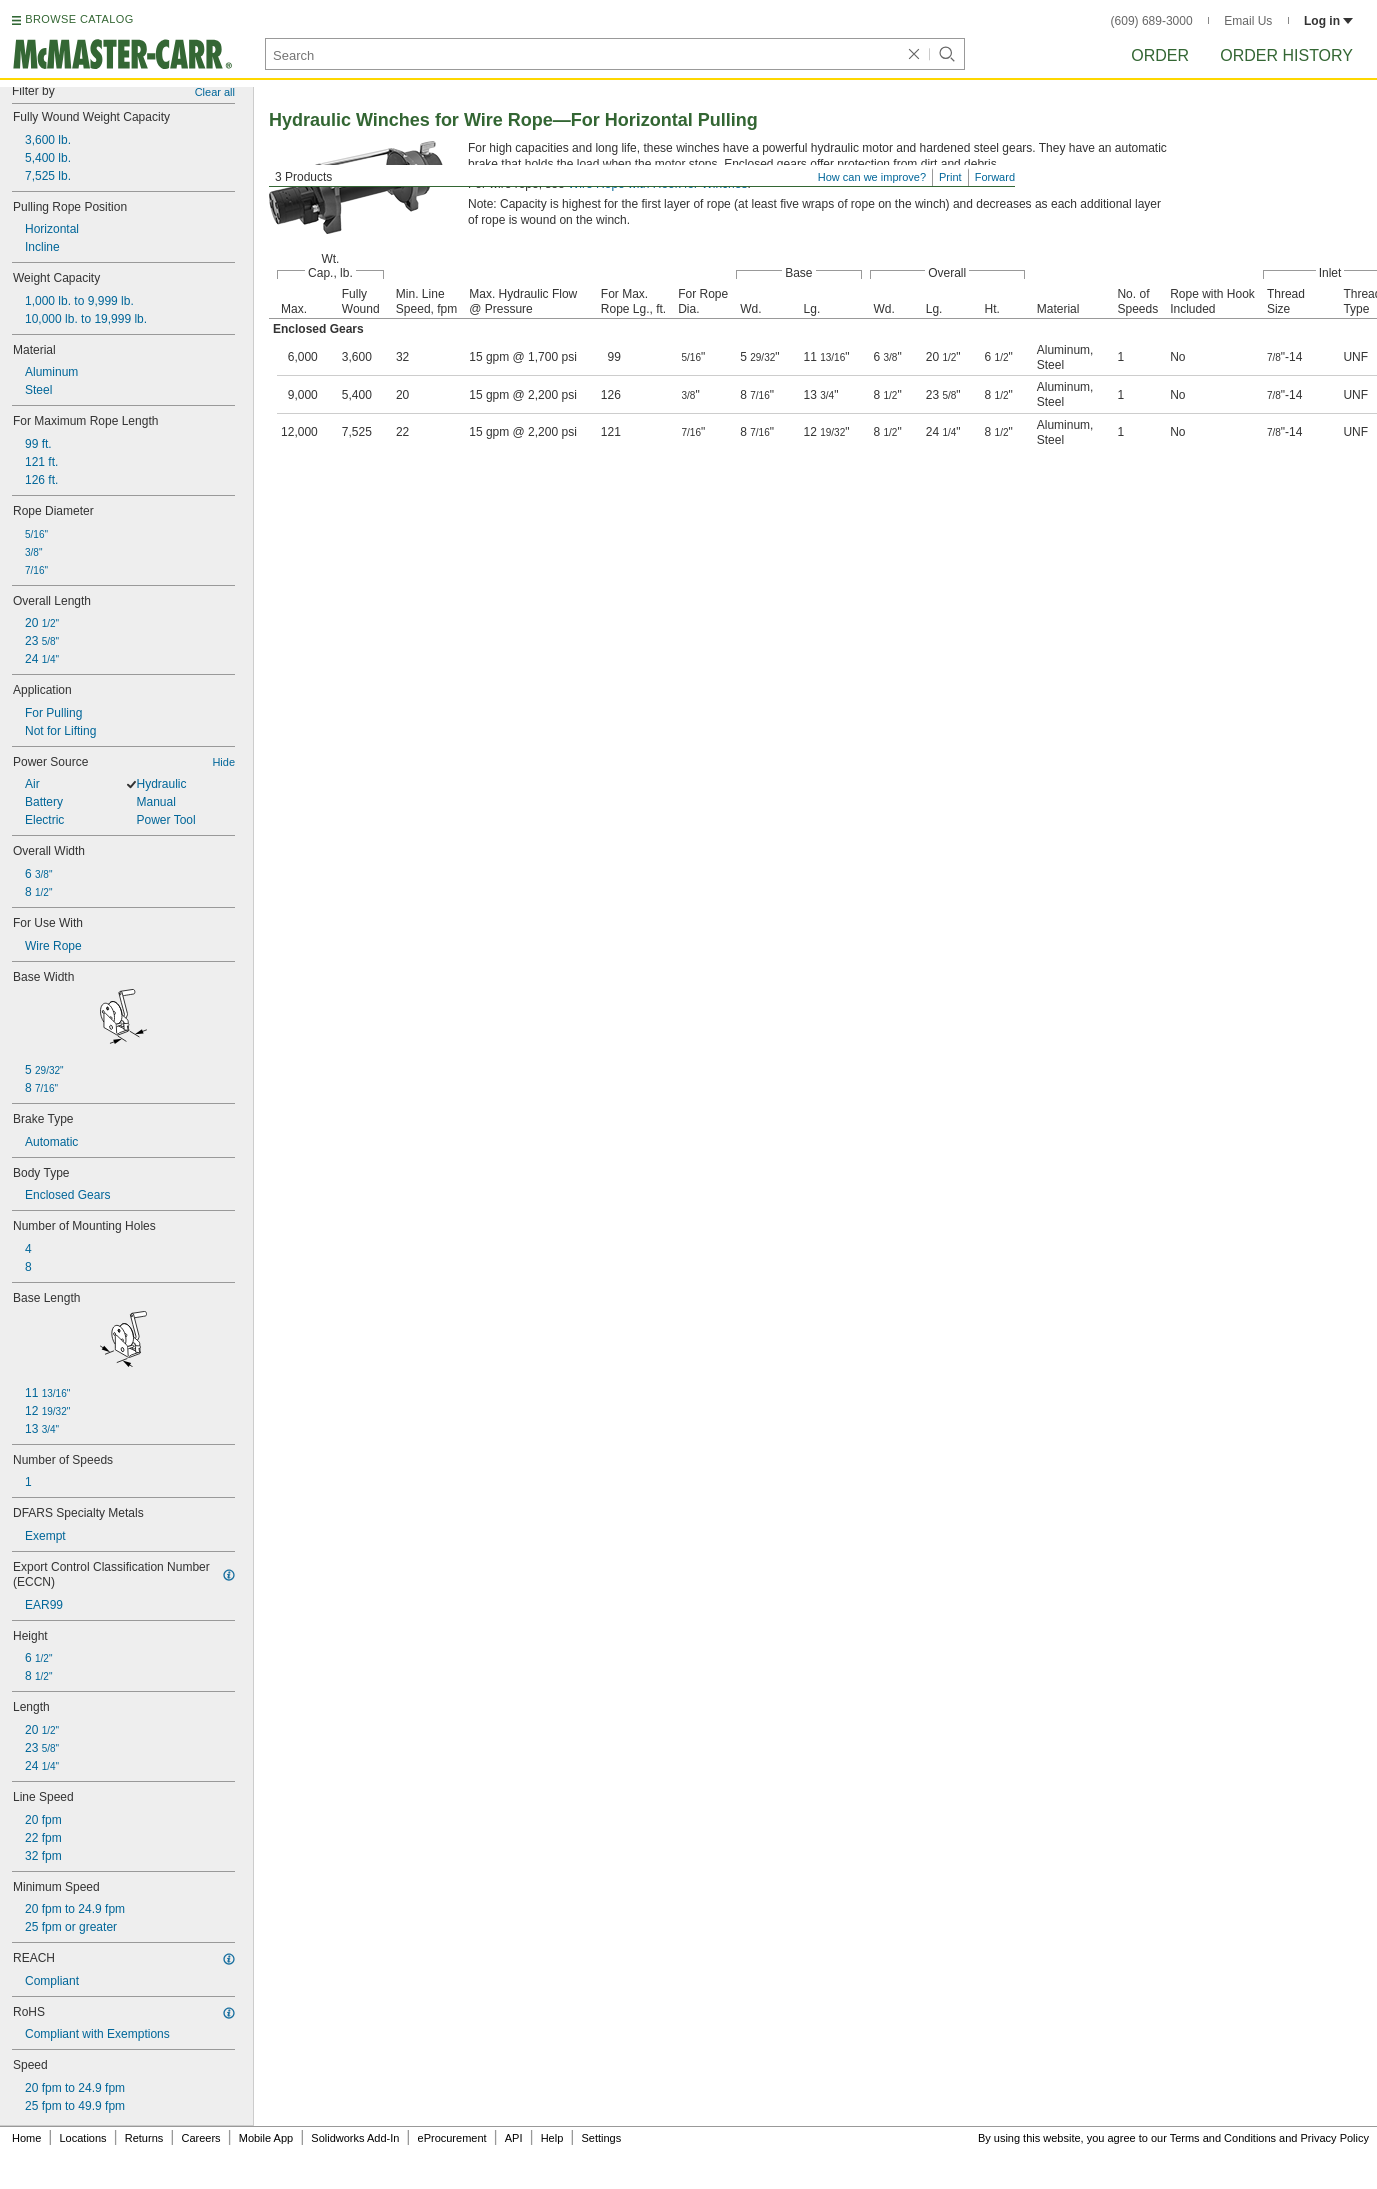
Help (552, 2138)
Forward (995, 177)
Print (950, 177)
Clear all (215, 92)
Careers (200, 2138)
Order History (1286, 55)
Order (1160, 55)
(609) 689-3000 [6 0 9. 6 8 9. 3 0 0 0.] (1152, 21)
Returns (144, 2138)
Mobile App (266, 2138)
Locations (83, 2138)
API (514, 2138)
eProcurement (452, 2138)
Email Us (1248, 21)
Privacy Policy (1335, 2138)
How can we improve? (872, 177)
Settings (601, 2138)
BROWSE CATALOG (79, 19)
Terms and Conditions (1223, 2138)
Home (26, 2138)
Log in (1328, 21)
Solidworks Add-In (355, 2138)
